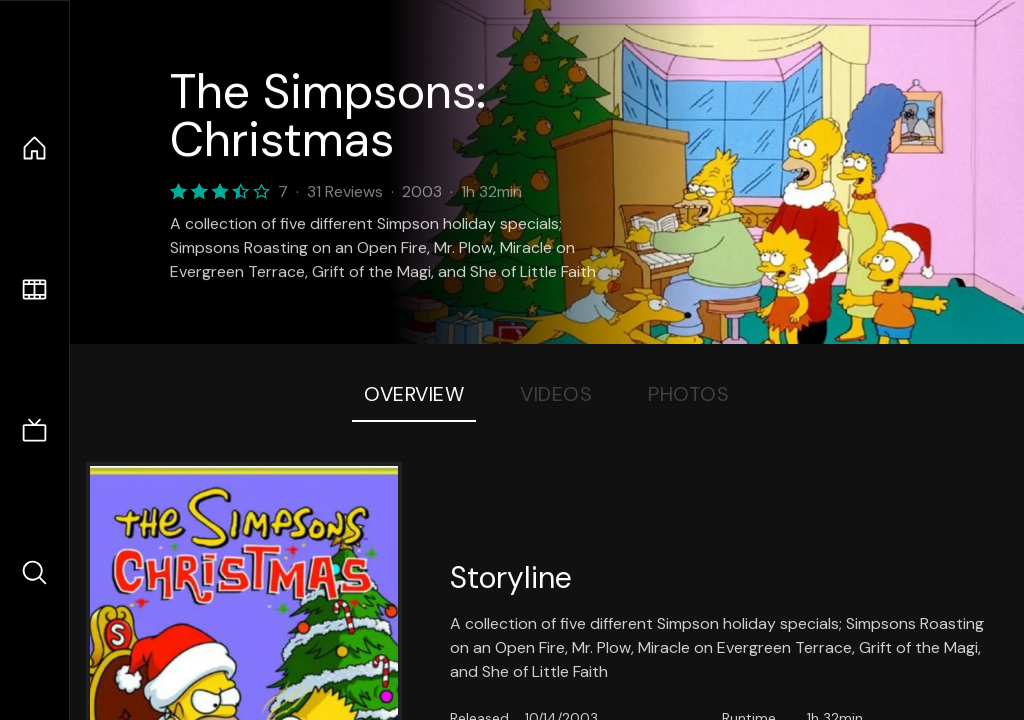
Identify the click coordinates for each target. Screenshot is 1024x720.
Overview (414, 394)
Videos (556, 394)
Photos (688, 394)
